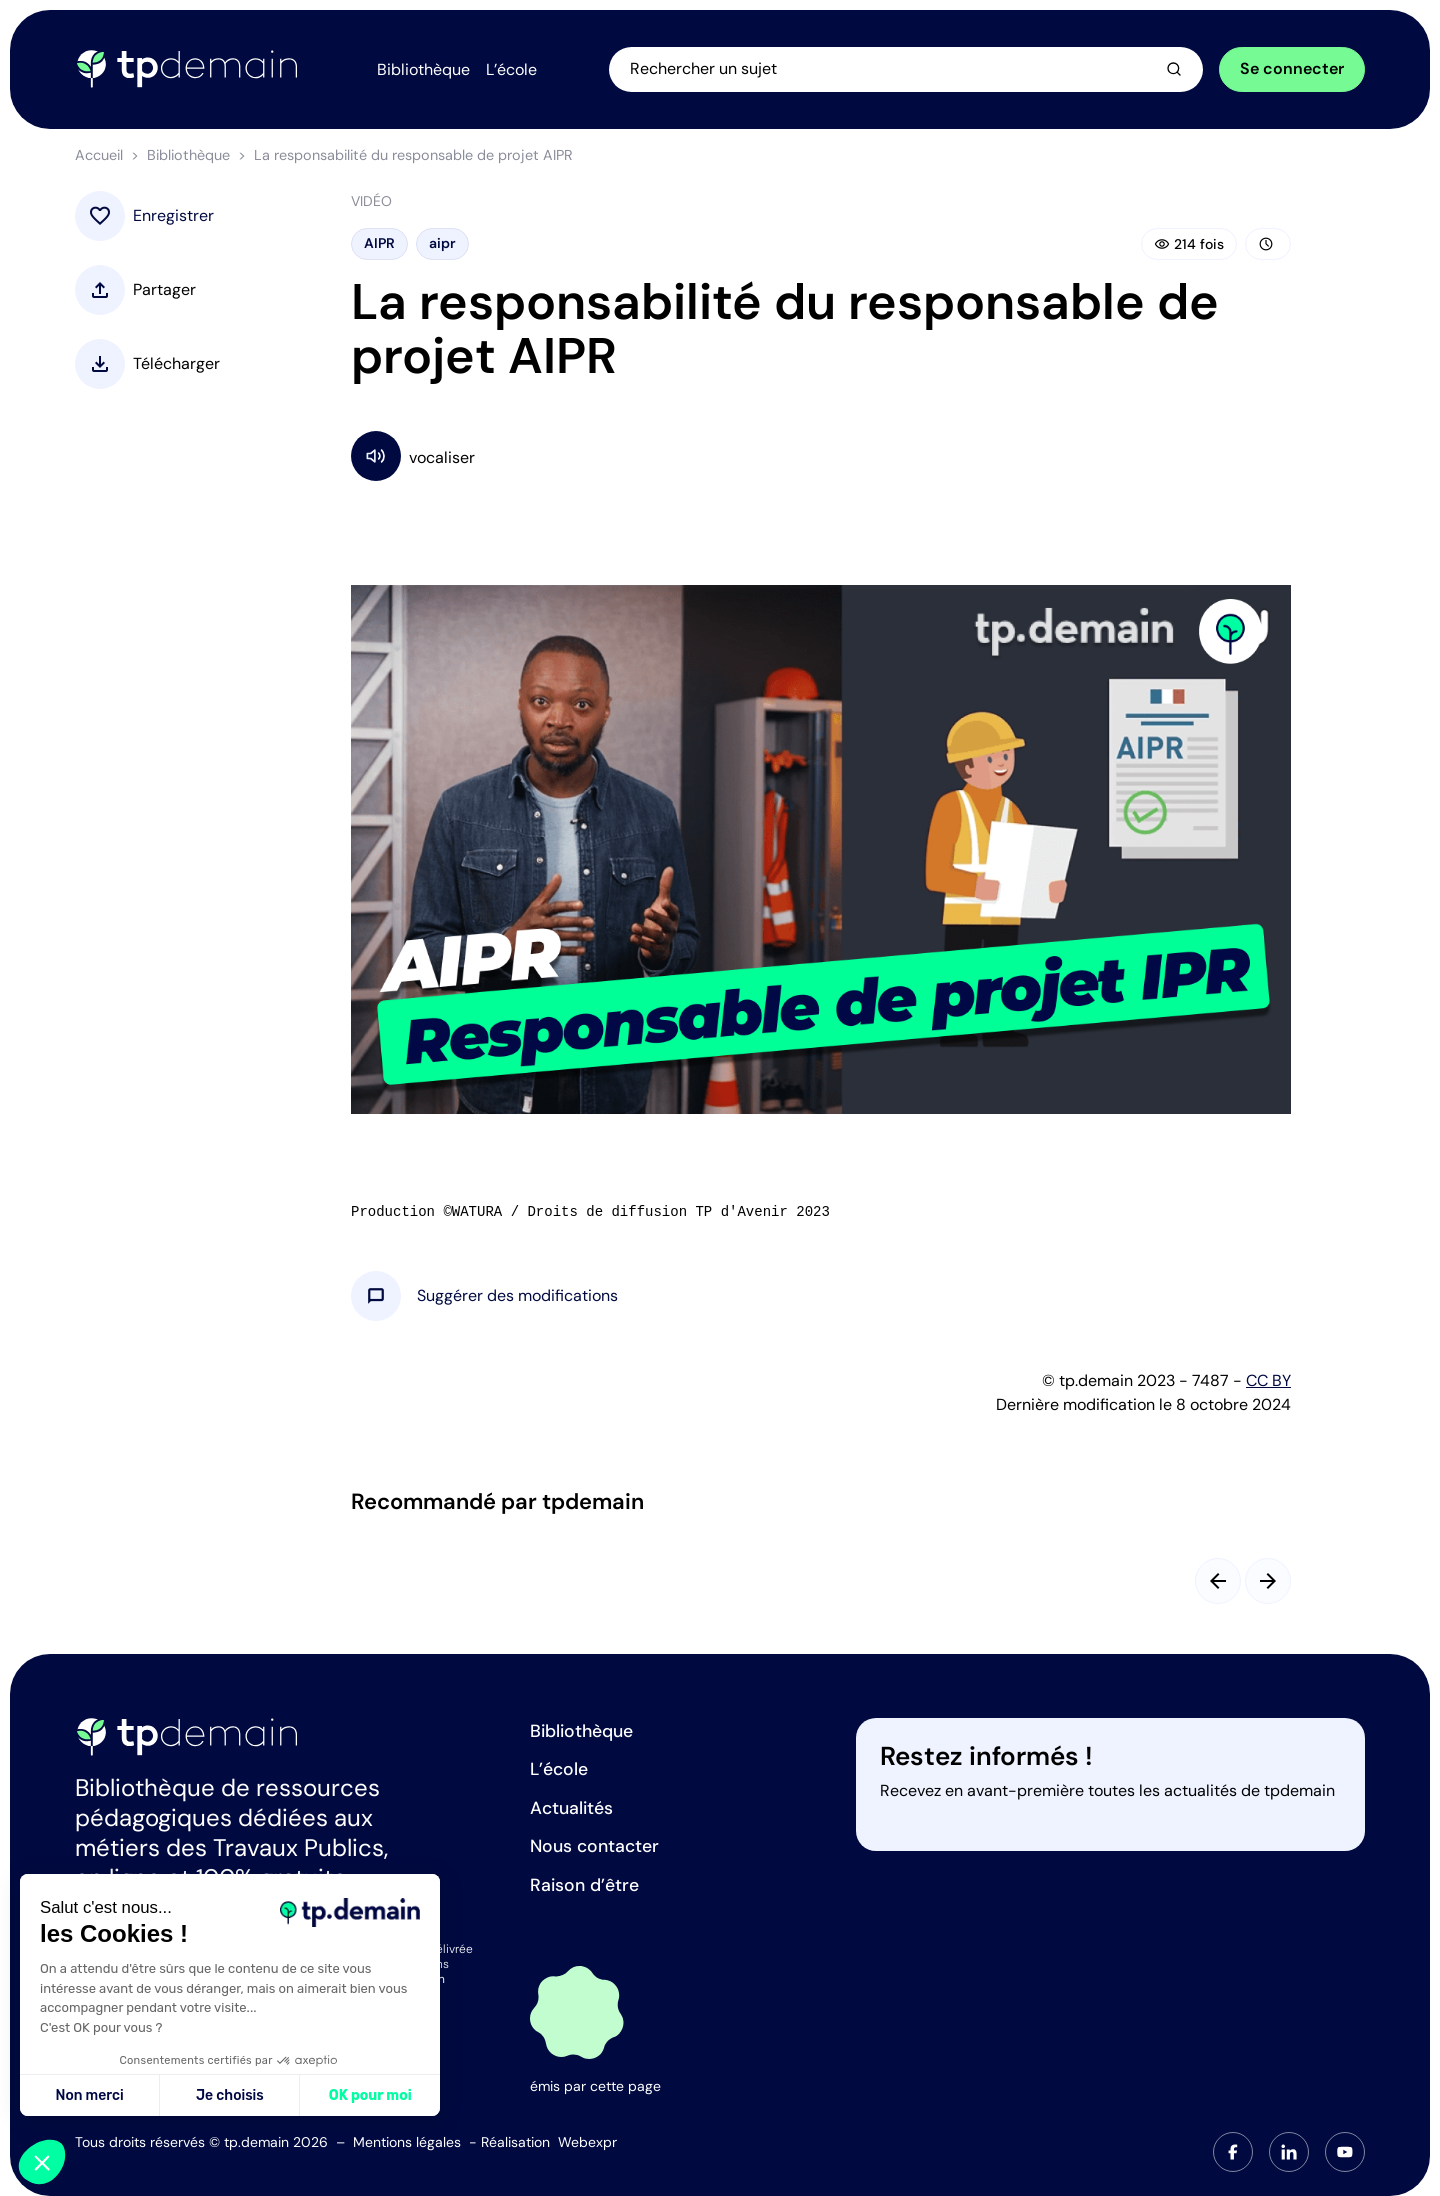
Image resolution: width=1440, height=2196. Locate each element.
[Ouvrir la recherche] (906, 69)
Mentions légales (407, 2142)
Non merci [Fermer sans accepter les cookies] (89, 2095)
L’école (559, 1769)
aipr (442, 243)
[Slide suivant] (1268, 1581)
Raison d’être (584, 1885)
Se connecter (1292, 68)
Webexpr (587, 2142)
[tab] (1233, 2152)
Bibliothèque (188, 155)
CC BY (1268, 1380)
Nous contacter (594, 1846)
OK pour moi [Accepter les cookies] (370, 2095)
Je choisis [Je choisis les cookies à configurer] (230, 2095)
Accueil (99, 155)
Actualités (571, 1808)
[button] (517, 1296)
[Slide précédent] (1218, 1581)
